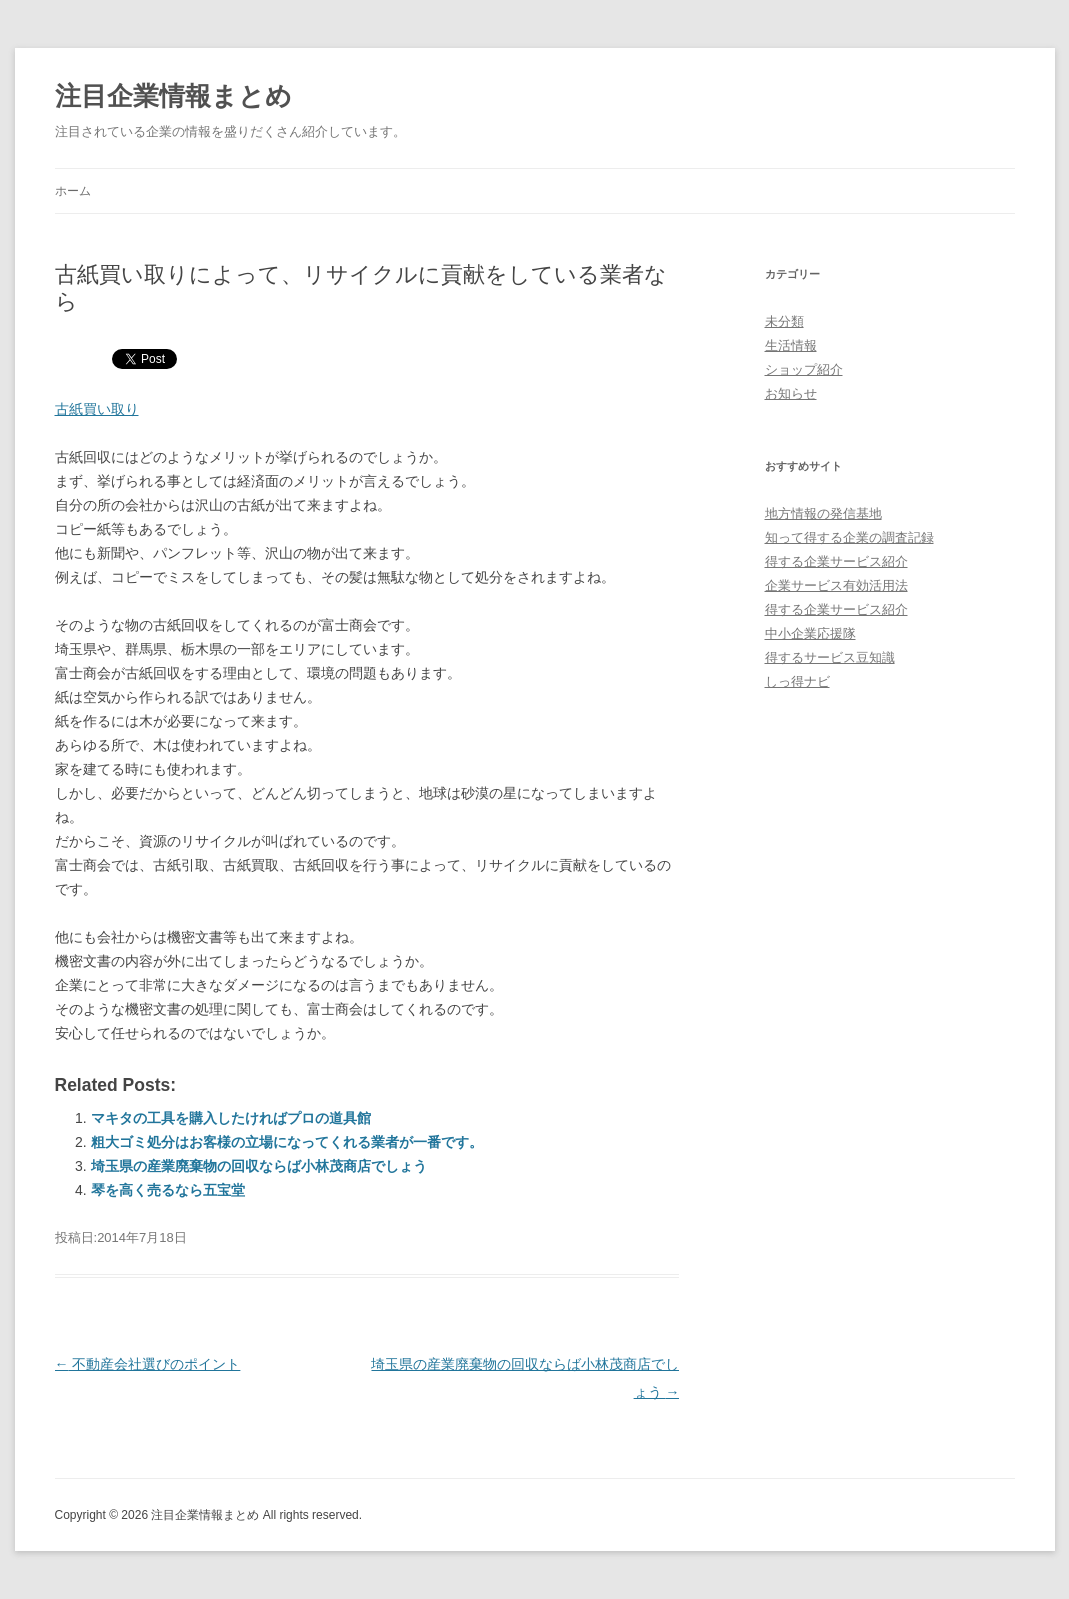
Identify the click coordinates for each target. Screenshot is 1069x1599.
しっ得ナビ (797, 681)
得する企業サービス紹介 (836, 561)
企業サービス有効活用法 (836, 585)
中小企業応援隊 (810, 633)
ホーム (73, 191)
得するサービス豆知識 (830, 657)
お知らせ (791, 393)
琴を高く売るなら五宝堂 (168, 1190)
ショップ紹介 (804, 369)
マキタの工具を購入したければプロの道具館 (231, 1118)
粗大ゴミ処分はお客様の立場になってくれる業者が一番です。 (287, 1142)
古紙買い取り (97, 409)
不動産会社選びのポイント (148, 1364)
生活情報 (791, 345)
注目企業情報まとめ (173, 96)
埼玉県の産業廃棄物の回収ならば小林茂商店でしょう (259, 1166)
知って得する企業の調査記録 (849, 537)
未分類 (784, 321)
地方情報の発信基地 (823, 513)
